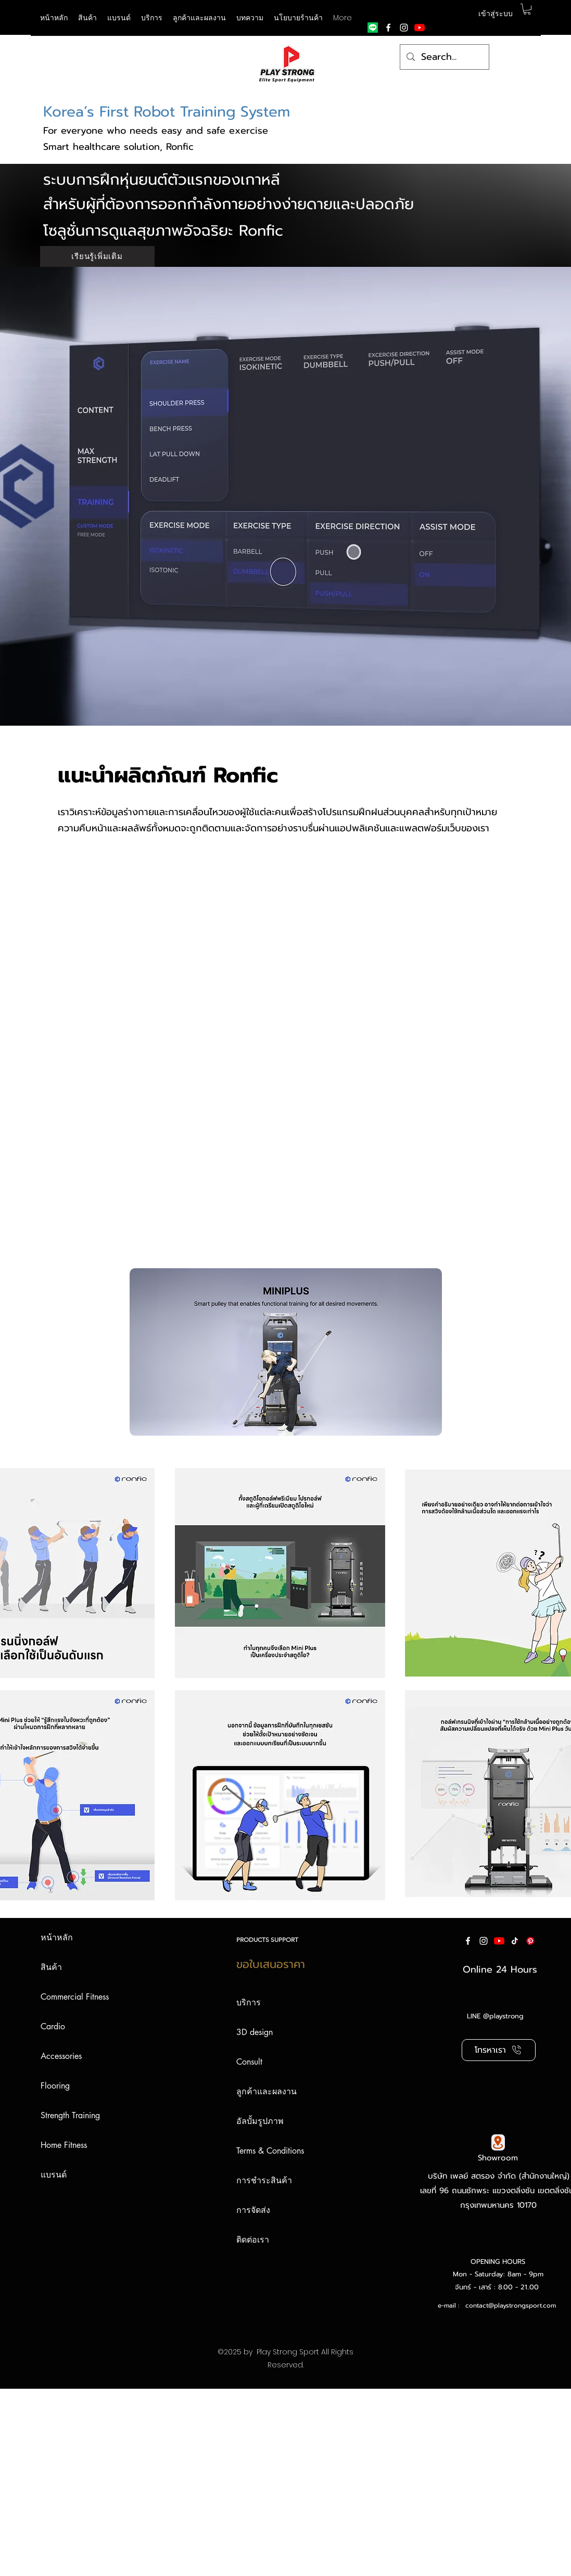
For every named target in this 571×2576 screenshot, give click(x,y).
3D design (254, 2032)
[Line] (372, 27)
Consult (249, 2061)
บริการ (248, 2002)
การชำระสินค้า (264, 2180)
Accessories (61, 2056)
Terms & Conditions (270, 2150)
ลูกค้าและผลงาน (266, 2091)
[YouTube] (419, 27)
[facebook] (388, 27)
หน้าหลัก (57, 1937)
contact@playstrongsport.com (510, 2305)
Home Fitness (64, 2145)
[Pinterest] (530, 1941)
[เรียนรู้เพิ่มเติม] (97, 256)
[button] (119, 17)
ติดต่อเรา (252, 2239)
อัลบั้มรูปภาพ (260, 2121)
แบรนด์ (54, 2174)
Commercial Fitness (75, 1996)
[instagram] (404, 27)
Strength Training (70, 2115)
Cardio (53, 2026)
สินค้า (51, 1967)
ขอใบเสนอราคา (270, 1964)
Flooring (55, 2085)
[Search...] (444, 57)
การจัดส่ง (253, 2210)
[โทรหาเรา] (499, 2050)
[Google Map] (498, 2142)
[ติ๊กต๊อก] (515, 1941)
